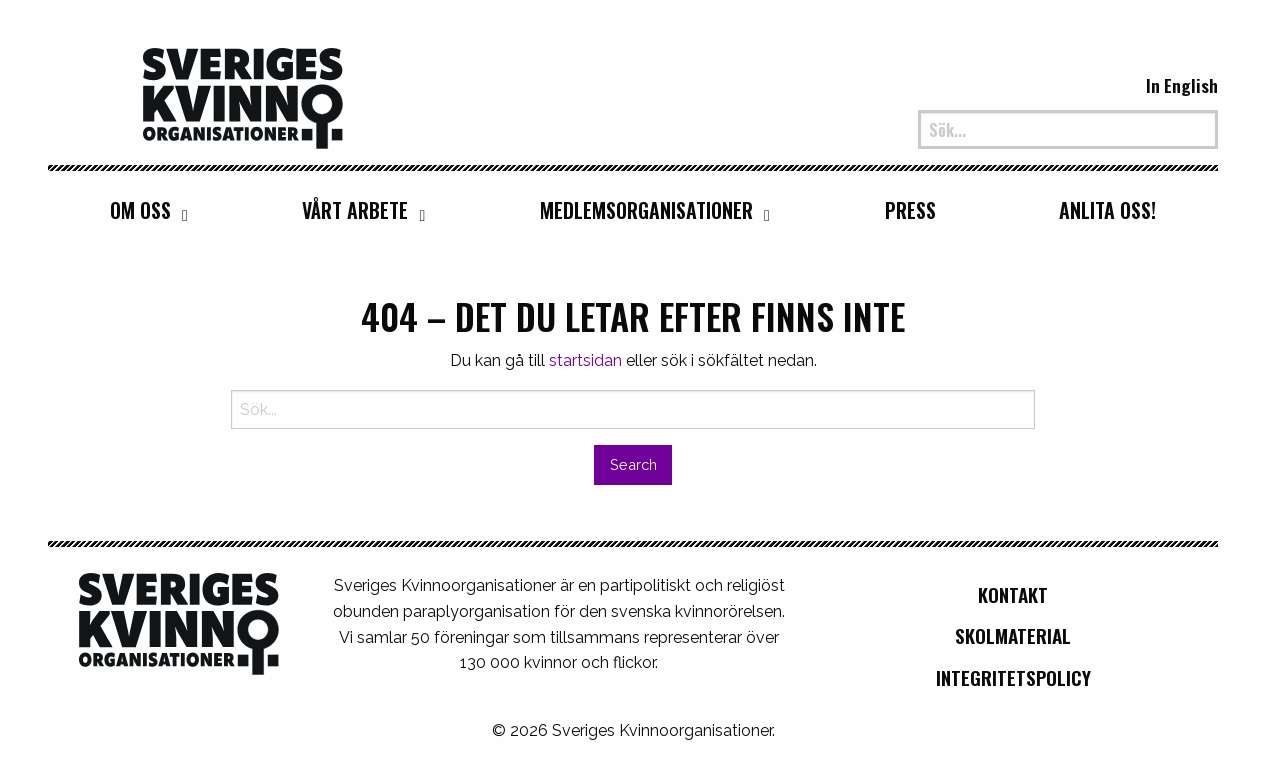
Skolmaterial (1013, 635)
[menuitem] (144, 210)
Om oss (140, 210)
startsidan (585, 360)
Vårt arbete (355, 210)
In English (1182, 85)
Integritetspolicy (1013, 677)
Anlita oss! (1107, 210)
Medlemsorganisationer (646, 210)
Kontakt (1013, 594)
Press (910, 210)
